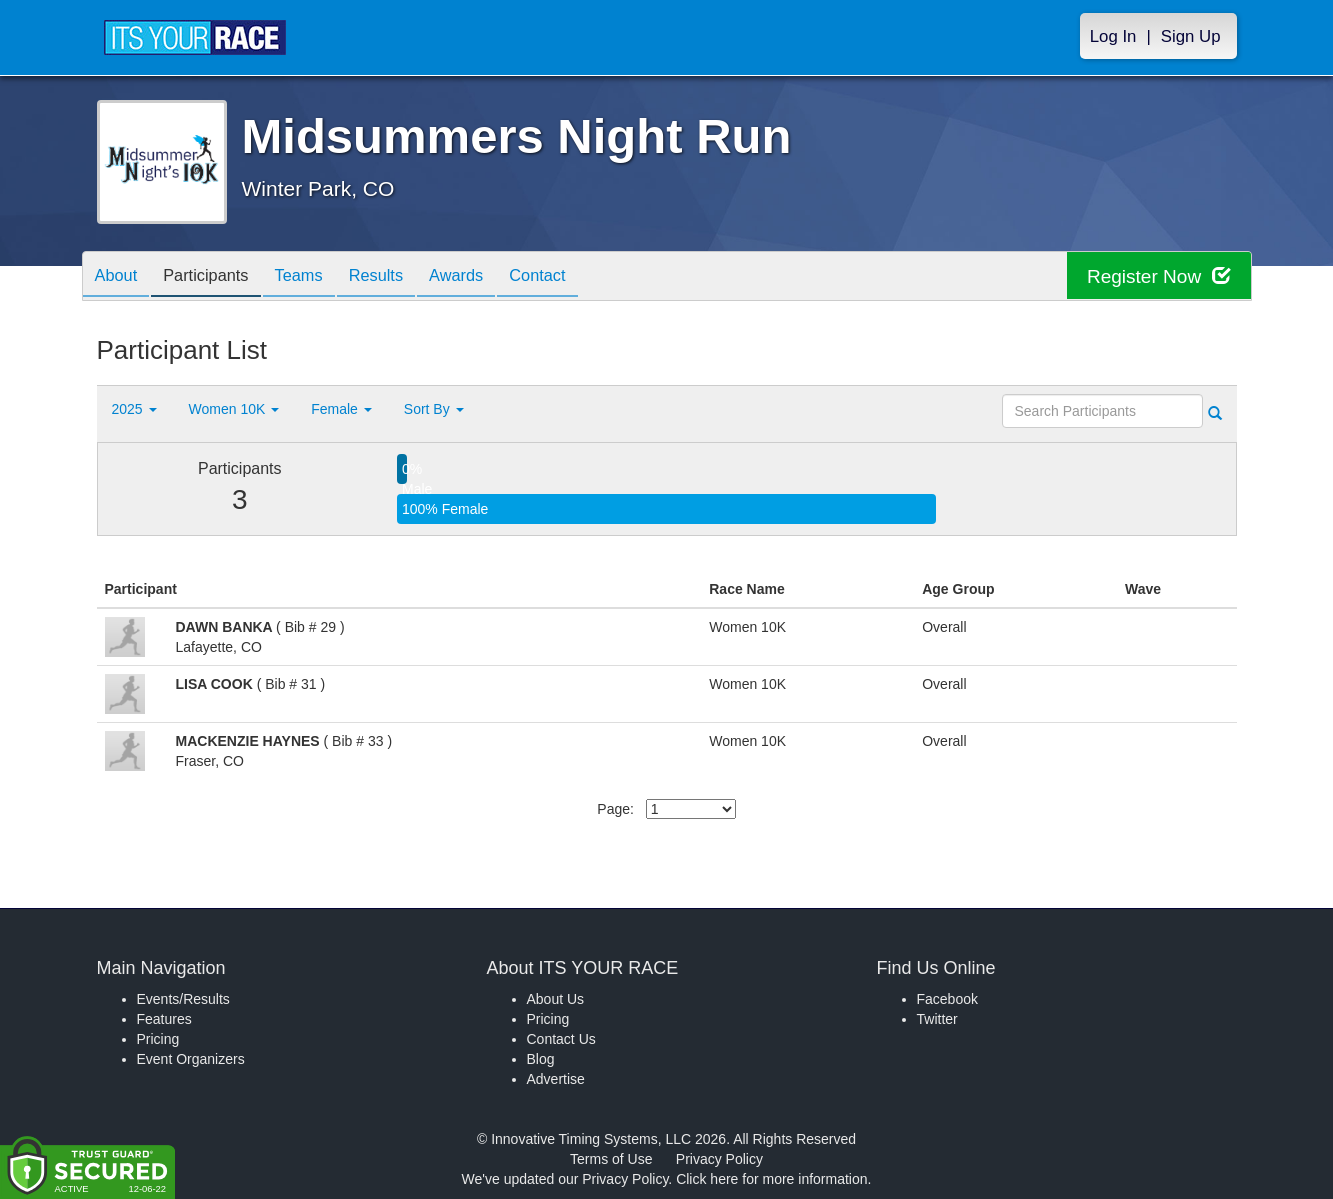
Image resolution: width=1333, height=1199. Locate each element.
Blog (541, 1059)
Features (164, 1019)
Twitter (937, 1019)
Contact (579, 277)
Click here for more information (771, 1179)
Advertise (556, 1079)
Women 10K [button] (234, 409)
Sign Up (1191, 36)
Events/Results (183, 999)
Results (402, 277)
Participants (217, 277)
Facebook (947, 999)
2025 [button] (134, 409)
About (120, 277)
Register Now (1155, 276)
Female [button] (341, 409)
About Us (556, 999)
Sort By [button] (434, 409)
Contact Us (561, 1039)
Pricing (158, 1039)
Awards (490, 277)
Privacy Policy (719, 1159)
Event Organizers (191, 1059)
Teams (317, 277)
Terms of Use (611, 1159)
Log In (1113, 36)
